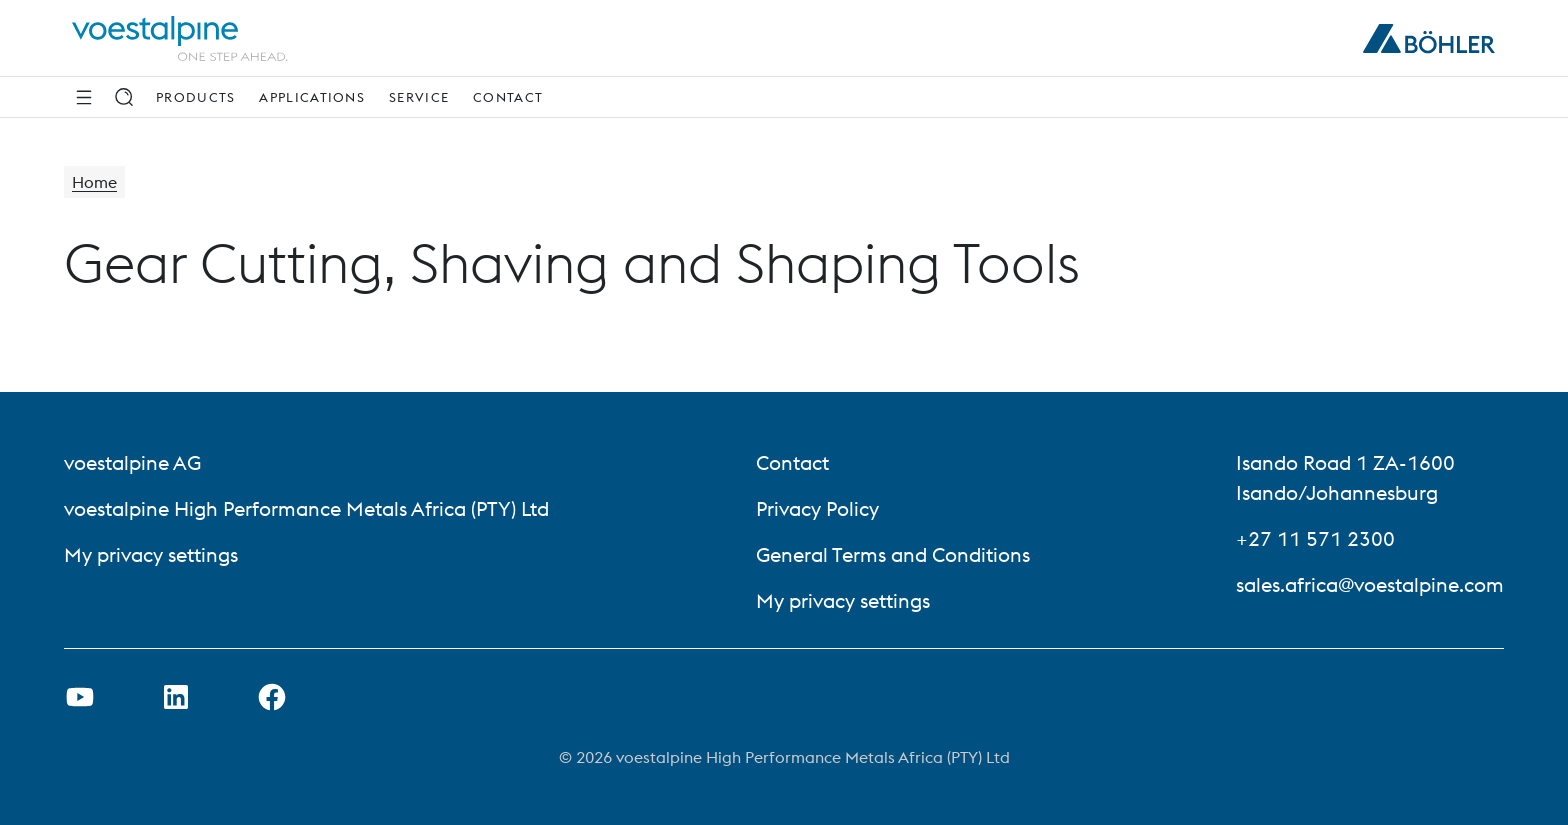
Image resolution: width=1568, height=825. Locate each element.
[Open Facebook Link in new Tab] (272, 697)
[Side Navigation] (84, 97)
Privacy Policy (817, 508)
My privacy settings (151, 554)
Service (419, 97)
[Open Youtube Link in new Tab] (80, 697)
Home (94, 182)
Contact (508, 97)
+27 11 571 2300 (1315, 538)
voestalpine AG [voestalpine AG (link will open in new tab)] (132, 462)
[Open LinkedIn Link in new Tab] (176, 697)
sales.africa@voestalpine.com (1370, 584)
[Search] (124, 97)
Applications (312, 97)
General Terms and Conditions (893, 554)
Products (195, 97)
